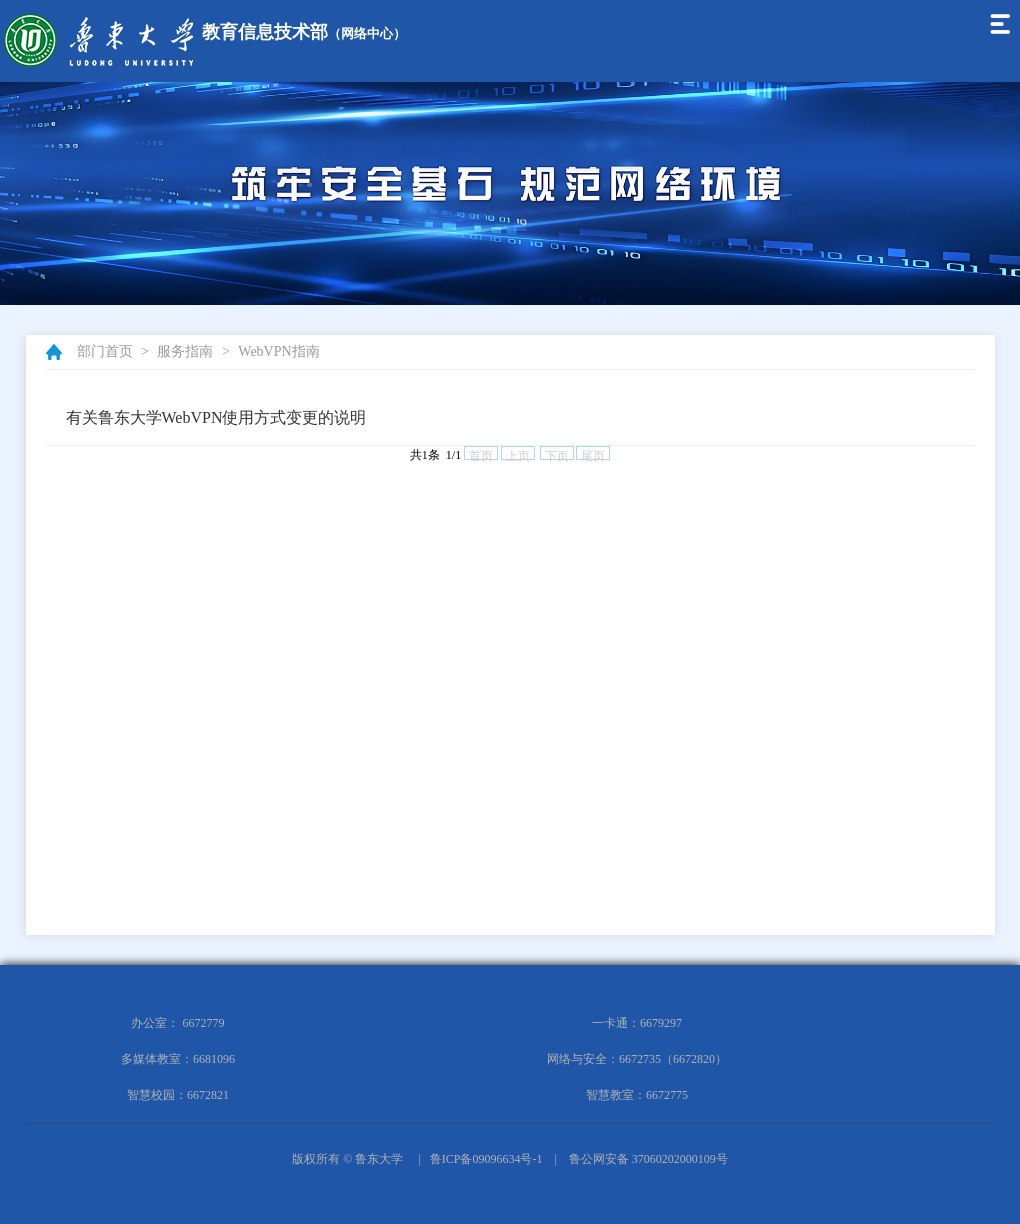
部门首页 (105, 351)
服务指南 (185, 351)
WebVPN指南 (278, 351)
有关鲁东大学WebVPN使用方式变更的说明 (216, 417)
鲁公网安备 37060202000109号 (648, 1159)
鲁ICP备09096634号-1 (486, 1159)
